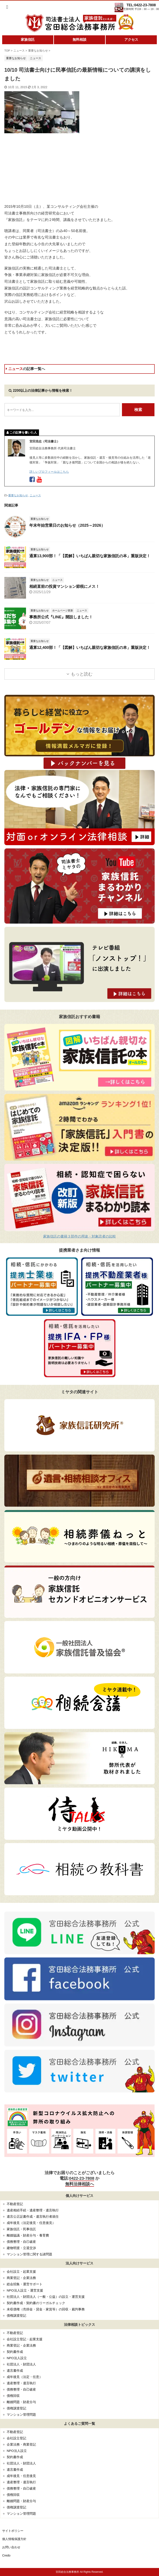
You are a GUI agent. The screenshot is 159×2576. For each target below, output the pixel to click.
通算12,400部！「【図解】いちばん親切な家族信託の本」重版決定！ (89, 647)
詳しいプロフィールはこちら (49, 471)
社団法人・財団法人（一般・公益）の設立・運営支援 (46, 2296)
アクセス (131, 39)
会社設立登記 (16, 2438)
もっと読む (81, 674)
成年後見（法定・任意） (24, 2377)
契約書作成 (15, 2351)
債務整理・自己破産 (21, 2241)
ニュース (25, 369)
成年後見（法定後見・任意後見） (31, 2223)
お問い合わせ (11, 2547)
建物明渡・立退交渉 (21, 2248)
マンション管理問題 (21, 2414)
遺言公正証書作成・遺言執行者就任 (33, 2216)
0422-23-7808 (81, 2178)
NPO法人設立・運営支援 (25, 2290)
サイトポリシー (12, 2530)
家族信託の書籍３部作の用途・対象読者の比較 (79, 1236)
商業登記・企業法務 (21, 2278)
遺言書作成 (15, 2370)
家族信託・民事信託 (21, 2229)
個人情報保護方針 (14, 2539)
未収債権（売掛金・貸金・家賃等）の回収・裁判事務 (46, 2309)
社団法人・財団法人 (21, 2364)
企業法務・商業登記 (21, 2444)
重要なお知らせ (18, 495)
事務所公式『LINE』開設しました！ (61, 617)
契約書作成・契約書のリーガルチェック (36, 2303)
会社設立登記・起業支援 (24, 2339)
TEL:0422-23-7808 (141, 5)
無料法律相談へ (79, 2184)
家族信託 (28, 39)
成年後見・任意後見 (21, 2476)
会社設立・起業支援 (21, 2271)
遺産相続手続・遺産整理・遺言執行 (33, 2210)
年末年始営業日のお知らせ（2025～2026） (67, 525)
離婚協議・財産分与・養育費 (28, 2235)
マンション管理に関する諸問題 (29, 2254)
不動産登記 (15, 2204)
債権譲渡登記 (16, 2315)
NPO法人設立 (17, 2358)
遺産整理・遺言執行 (21, 2383)
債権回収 (13, 2395)
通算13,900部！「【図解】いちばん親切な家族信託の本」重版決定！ (89, 556)
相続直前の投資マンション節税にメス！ (64, 586)
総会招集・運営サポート (24, 2284)
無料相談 (79, 39)
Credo (6, 2555)
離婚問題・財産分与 (21, 2402)
